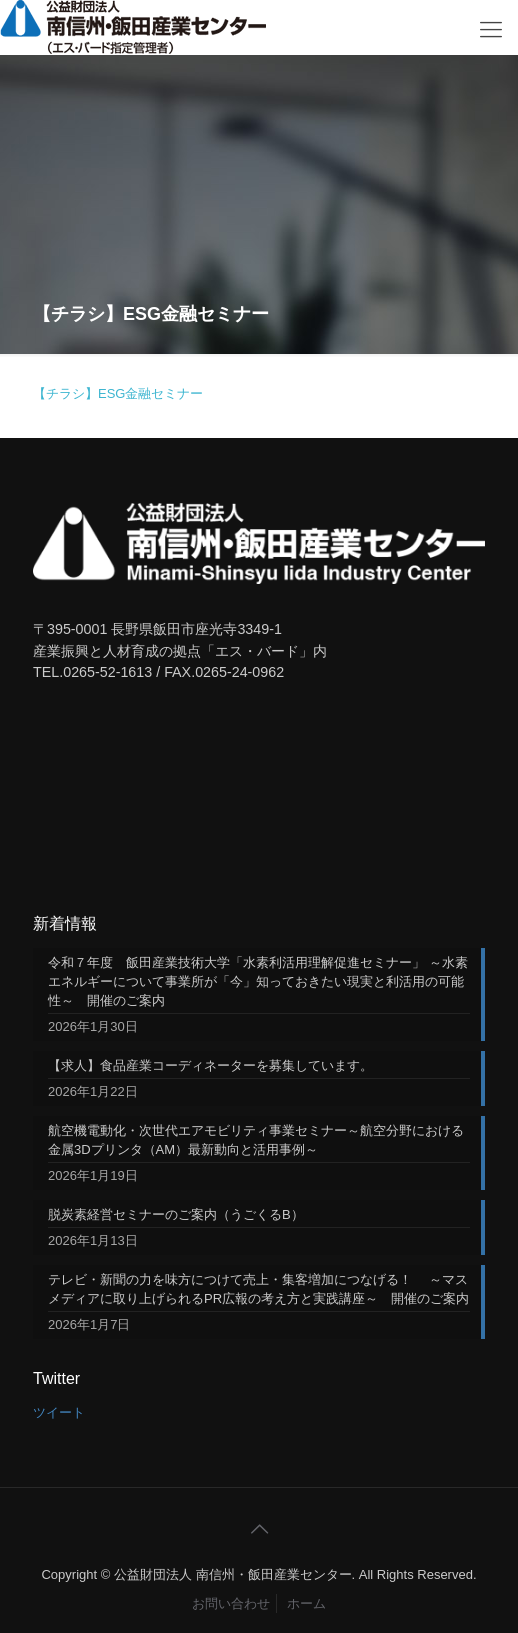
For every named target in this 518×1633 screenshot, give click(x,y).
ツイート (59, 1412)
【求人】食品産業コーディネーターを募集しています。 (210, 1065)
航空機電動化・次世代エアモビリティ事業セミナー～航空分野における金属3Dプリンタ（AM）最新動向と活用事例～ (256, 1140)
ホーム (306, 1603)
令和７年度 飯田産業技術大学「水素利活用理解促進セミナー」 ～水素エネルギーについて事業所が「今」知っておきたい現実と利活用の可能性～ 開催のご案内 (258, 981)
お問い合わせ (231, 1603)
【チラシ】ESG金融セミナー (118, 393)
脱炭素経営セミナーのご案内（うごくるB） (176, 1214)
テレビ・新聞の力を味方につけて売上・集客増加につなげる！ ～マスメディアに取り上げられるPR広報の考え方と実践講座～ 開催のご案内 (258, 1289)
